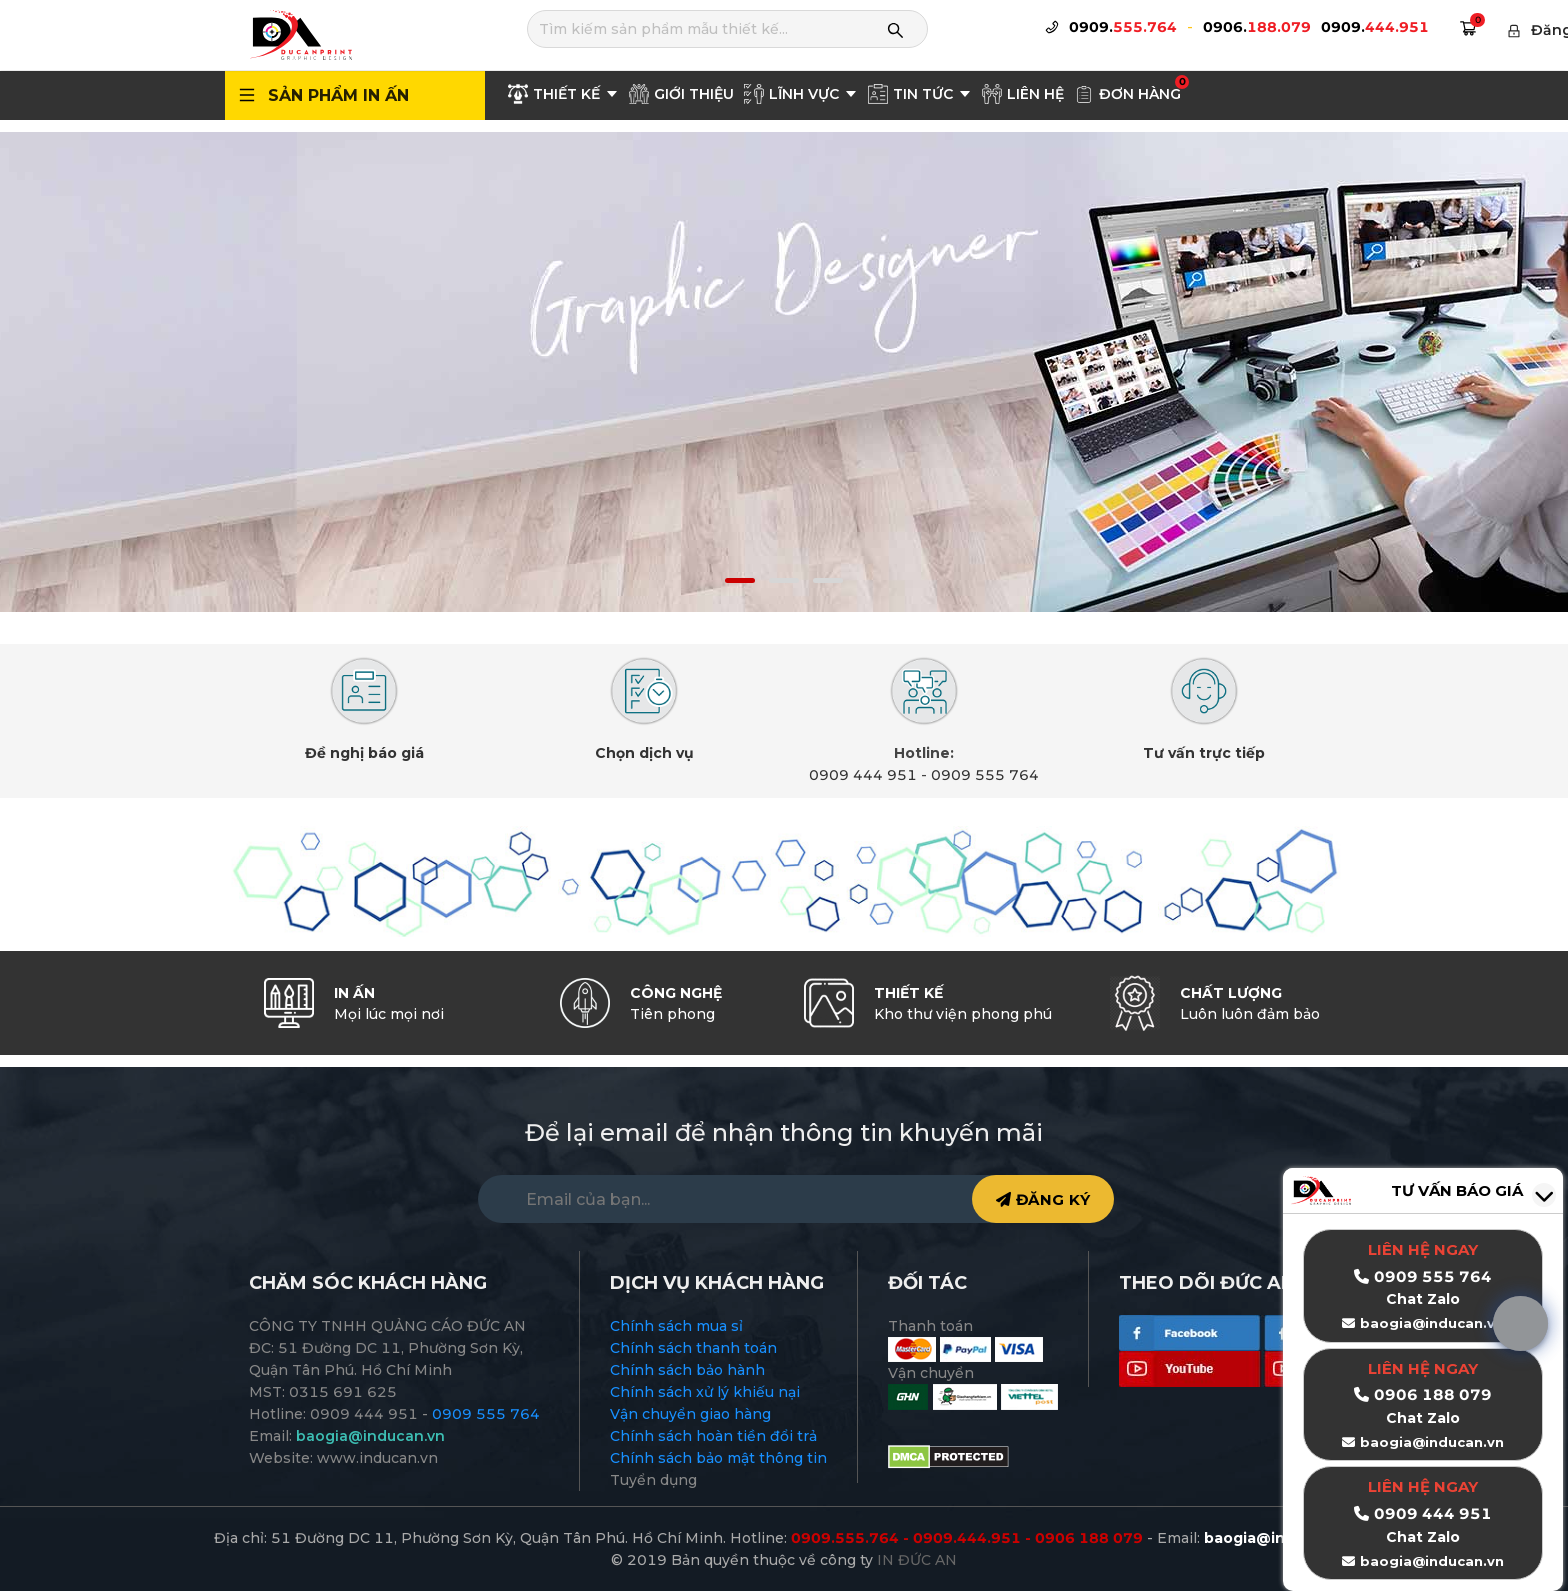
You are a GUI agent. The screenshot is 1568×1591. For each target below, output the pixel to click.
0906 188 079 (1433, 1394)
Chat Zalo (1423, 1418)
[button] (740, 580)
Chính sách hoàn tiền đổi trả (713, 1436)
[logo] (300, 34)
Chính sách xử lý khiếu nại (705, 1392)
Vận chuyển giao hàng (690, 1414)
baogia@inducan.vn (1432, 1442)
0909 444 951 (863, 775)
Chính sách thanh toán (693, 1348)
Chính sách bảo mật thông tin (718, 1458)
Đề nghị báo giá (364, 753)
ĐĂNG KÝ (1043, 1199)
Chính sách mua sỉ (676, 1326)
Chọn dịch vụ (644, 753)
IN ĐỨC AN (917, 1560)
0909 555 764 (985, 775)
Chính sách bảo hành (687, 1370)
